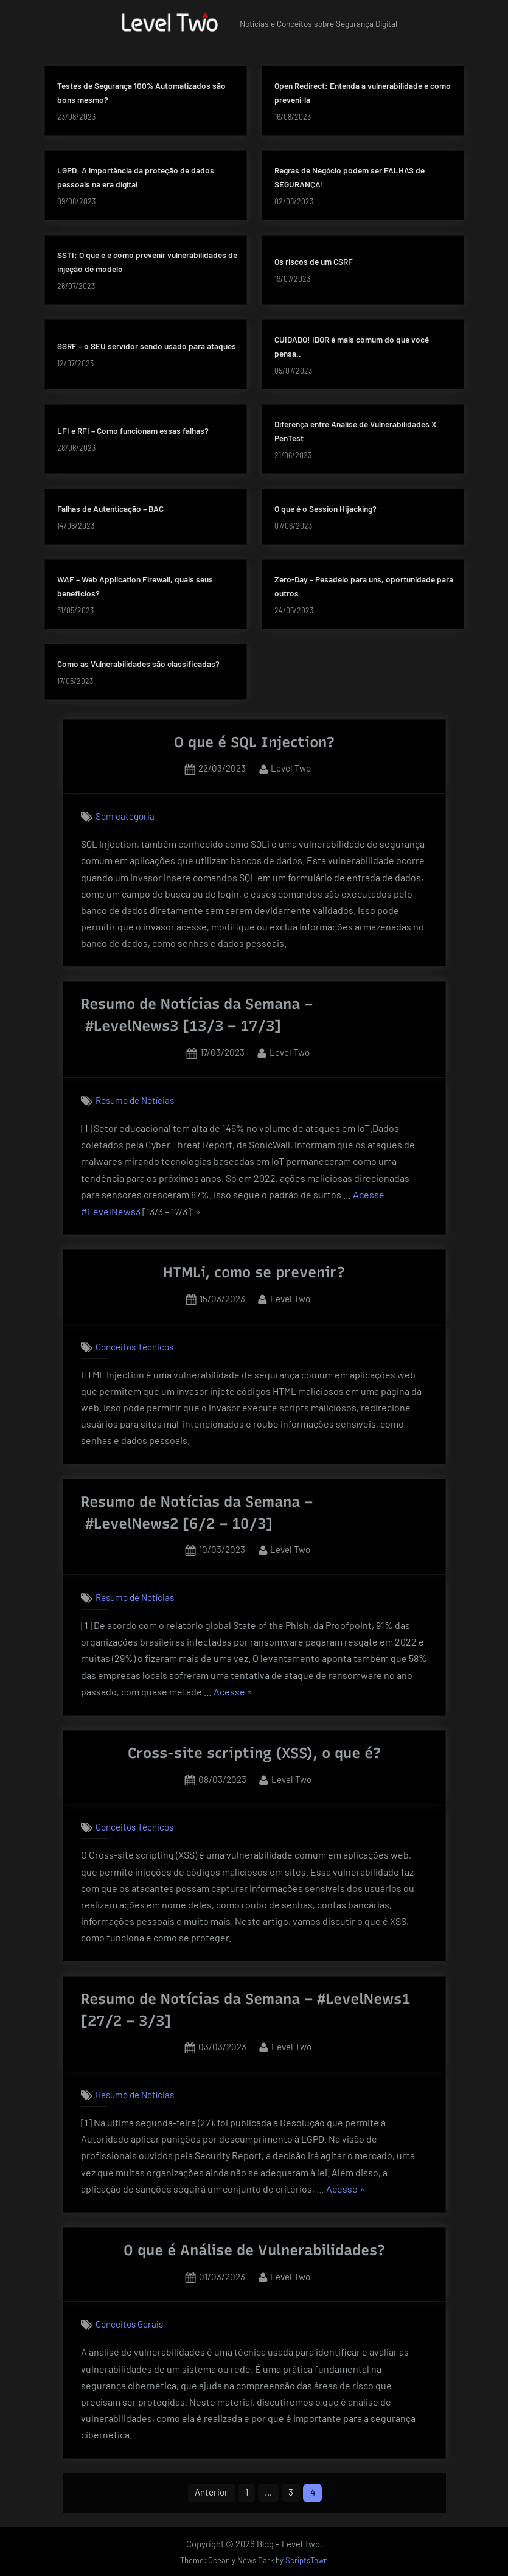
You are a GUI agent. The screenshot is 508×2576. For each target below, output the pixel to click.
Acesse (368, 1194)
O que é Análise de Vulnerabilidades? (254, 2250)
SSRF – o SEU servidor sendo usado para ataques (146, 346)
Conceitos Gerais (129, 2324)
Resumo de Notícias (135, 1100)
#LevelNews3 (131, 1026)
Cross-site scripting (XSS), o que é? (254, 1753)
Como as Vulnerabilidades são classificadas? (138, 663)
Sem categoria (125, 816)
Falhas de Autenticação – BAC (110, 508)
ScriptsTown (306, 2560)
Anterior (211, 2492)
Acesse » (233, 1691)
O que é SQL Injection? (254, 742)
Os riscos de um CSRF (313, 261)
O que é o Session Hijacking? (325, 508)
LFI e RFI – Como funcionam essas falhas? (133, 430)
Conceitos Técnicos (134, 1346)
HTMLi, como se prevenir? (254, 1272)
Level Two (291, 767)
